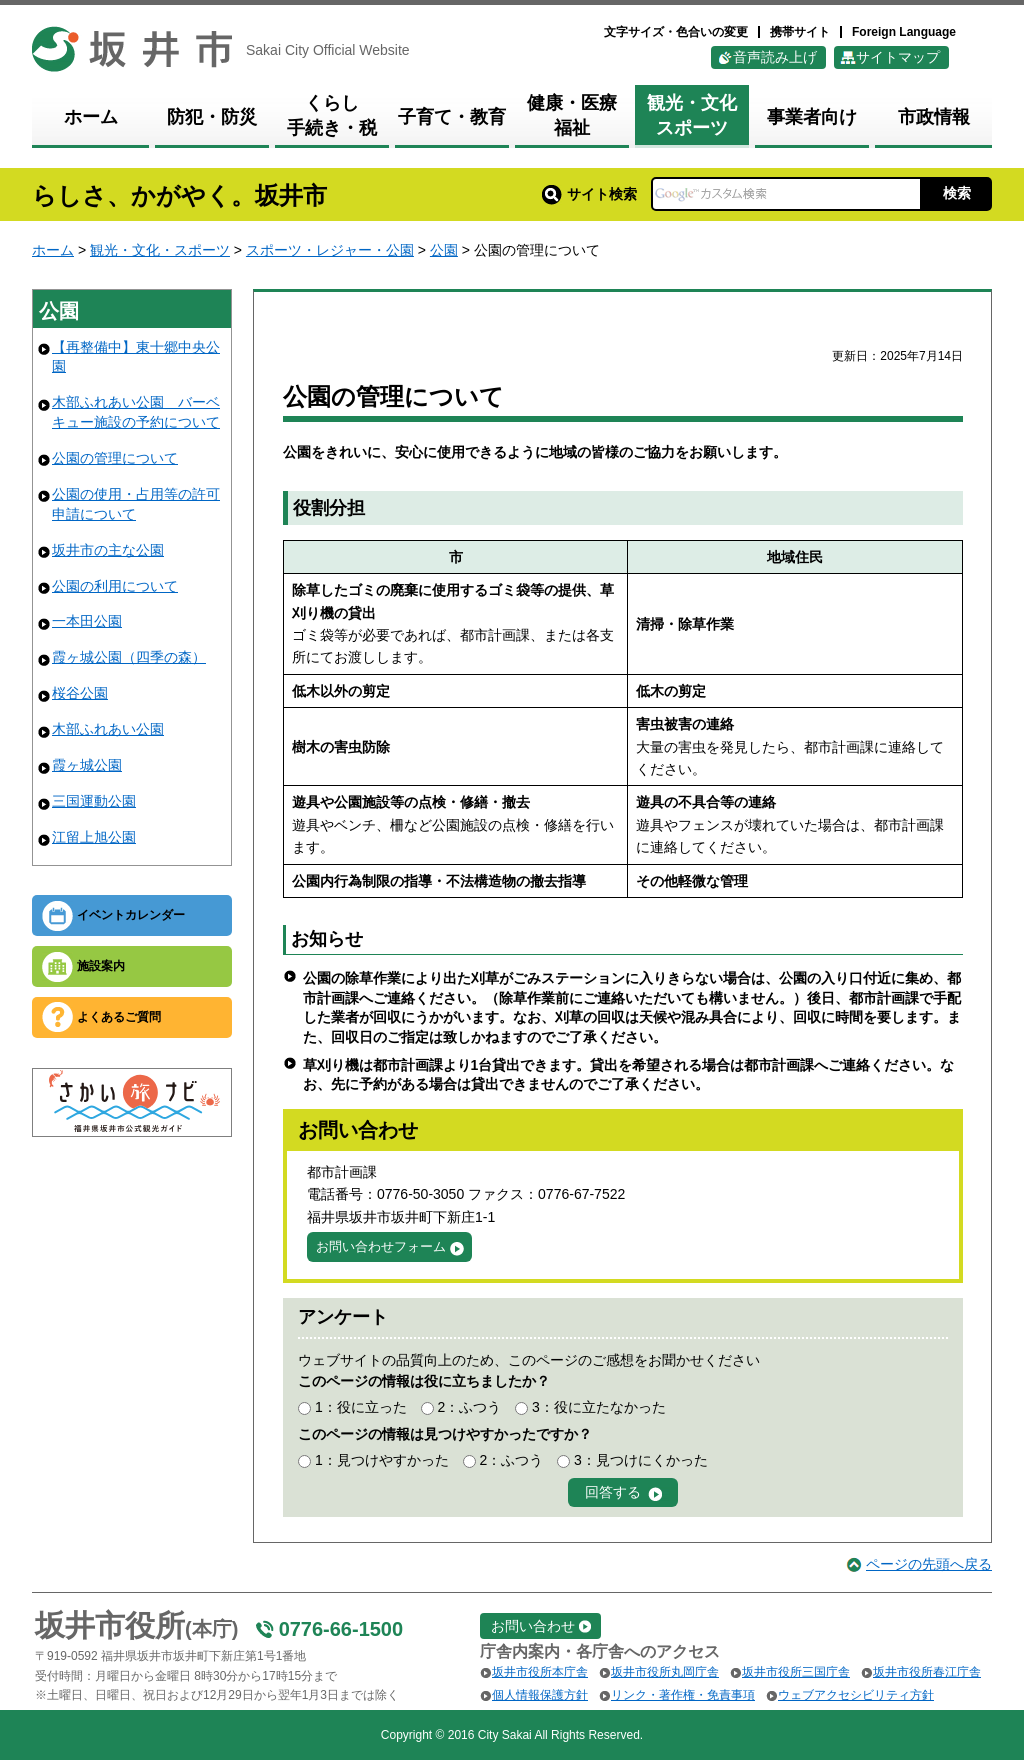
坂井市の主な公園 (108, 550)
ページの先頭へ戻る (929, 1564)
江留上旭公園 (94, 837)
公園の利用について (115, 586)
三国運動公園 (94, 801)
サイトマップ (898, 57)
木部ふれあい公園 (108, 729)
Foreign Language (904, 32)
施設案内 (101, 966)
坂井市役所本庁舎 (540, 1672)
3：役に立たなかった (599, 1407)
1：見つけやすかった (382, 1460)
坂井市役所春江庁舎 (927, 1672)
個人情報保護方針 (540, 1695)
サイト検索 (589, 194)
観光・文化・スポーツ (160, 250)
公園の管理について (115, 458)
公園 (444, 250)
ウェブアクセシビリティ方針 (856, 1695)
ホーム (53, 250)
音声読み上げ (775, 57)
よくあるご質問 (119, 1017)
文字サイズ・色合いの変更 (676, 32)
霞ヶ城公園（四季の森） (129, 657)
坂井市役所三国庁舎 (796, 1672)
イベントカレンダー (131, 915)
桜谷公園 (80, 693)
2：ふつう (469, 1407)
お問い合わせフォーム (381, 1246)
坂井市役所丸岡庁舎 (665, 1672)
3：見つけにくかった (641, 1460)
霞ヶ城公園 (87, 765)
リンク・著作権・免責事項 (683, 1695)
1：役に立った (361, 1407)
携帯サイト (800, 32)
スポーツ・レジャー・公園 (330, 250)
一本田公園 (87, 621)
